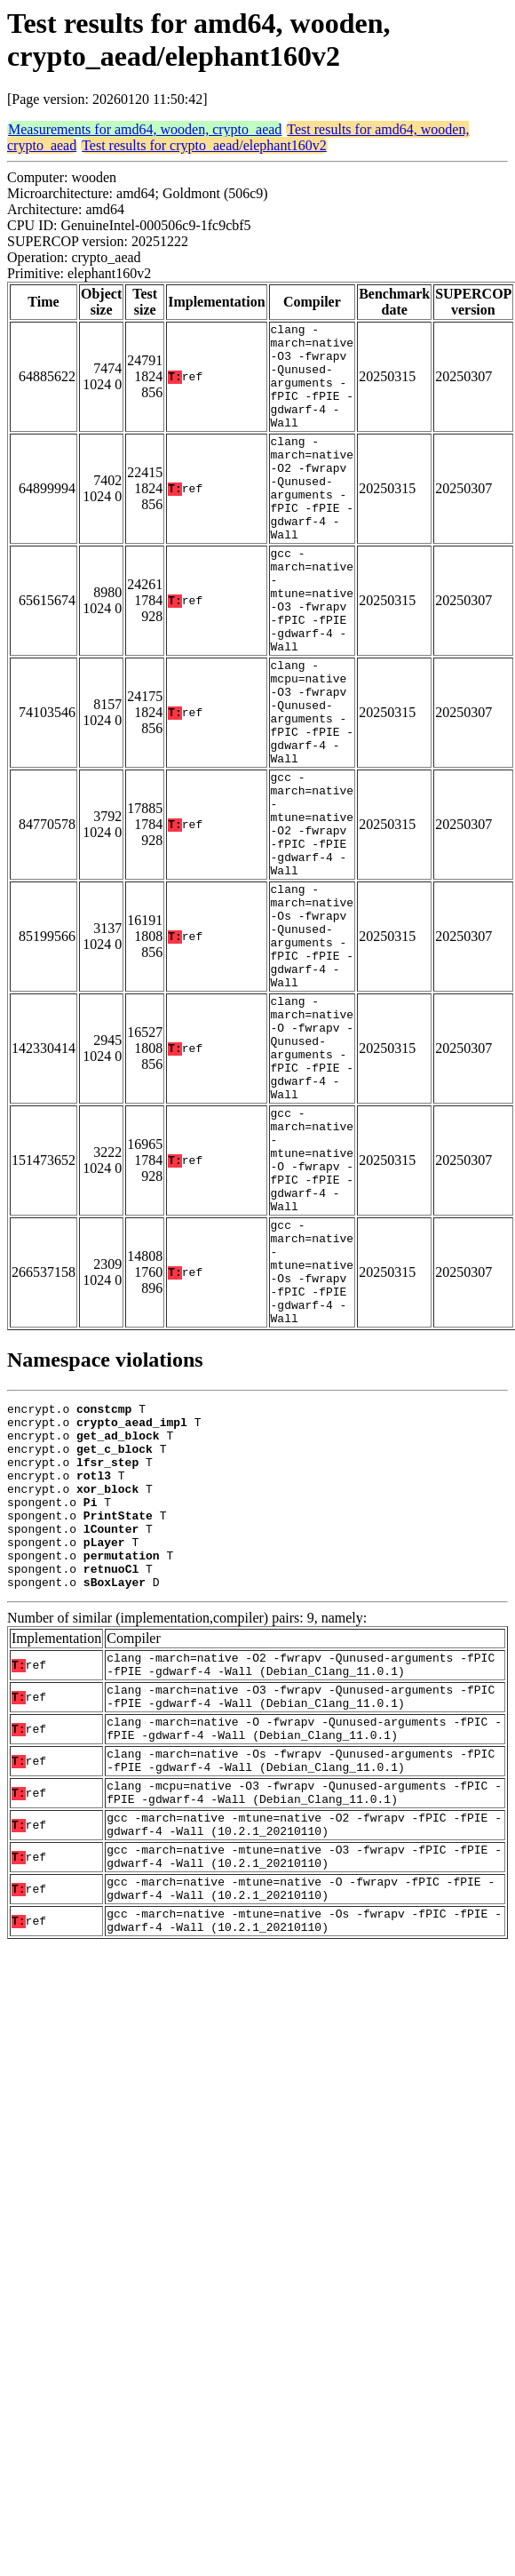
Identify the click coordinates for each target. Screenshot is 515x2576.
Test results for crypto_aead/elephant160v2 (204, 145)
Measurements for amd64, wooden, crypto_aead (144, 129)
